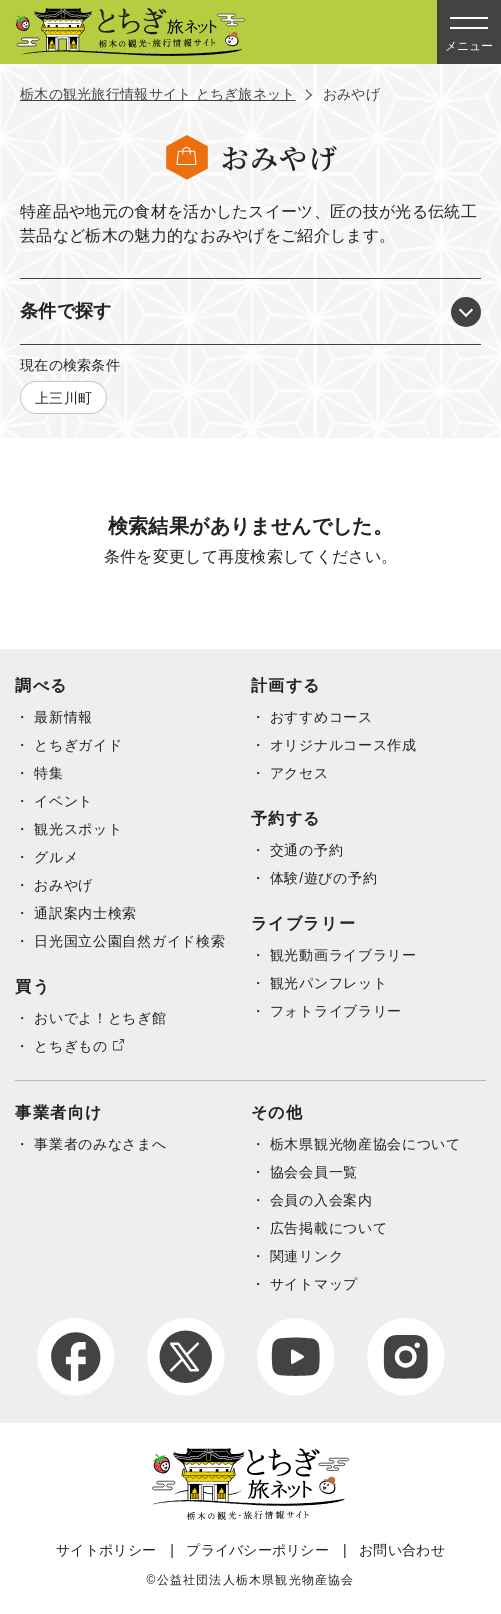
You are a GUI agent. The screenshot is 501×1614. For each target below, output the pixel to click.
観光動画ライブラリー (343, 955)
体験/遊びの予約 (324, 878)
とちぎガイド (78, 745)
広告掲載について (329, 1228)
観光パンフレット (329, 983)
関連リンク (307, 1256)
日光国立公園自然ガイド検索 (129, 941)
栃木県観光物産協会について (365, 1144)
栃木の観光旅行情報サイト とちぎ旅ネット (158, 94)
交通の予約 (307, 850)
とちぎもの (71, 1046)
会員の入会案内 (321, 1200)
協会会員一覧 (314, 1172)
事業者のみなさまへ (100, 1144)
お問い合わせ (402, 1550)
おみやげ (63, 885)
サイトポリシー (106, 1550)
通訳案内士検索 (85, 913)
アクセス (299, 773)
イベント (63, 801)
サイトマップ (314, 1284)
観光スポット (78, 829)
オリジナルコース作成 (343, 745)
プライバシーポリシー (257, 1550)
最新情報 (63, 717)
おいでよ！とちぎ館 (100, 1018)
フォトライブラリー (336, 1011)
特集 (48, 773)
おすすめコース (321, 717)
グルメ (56, 857)
